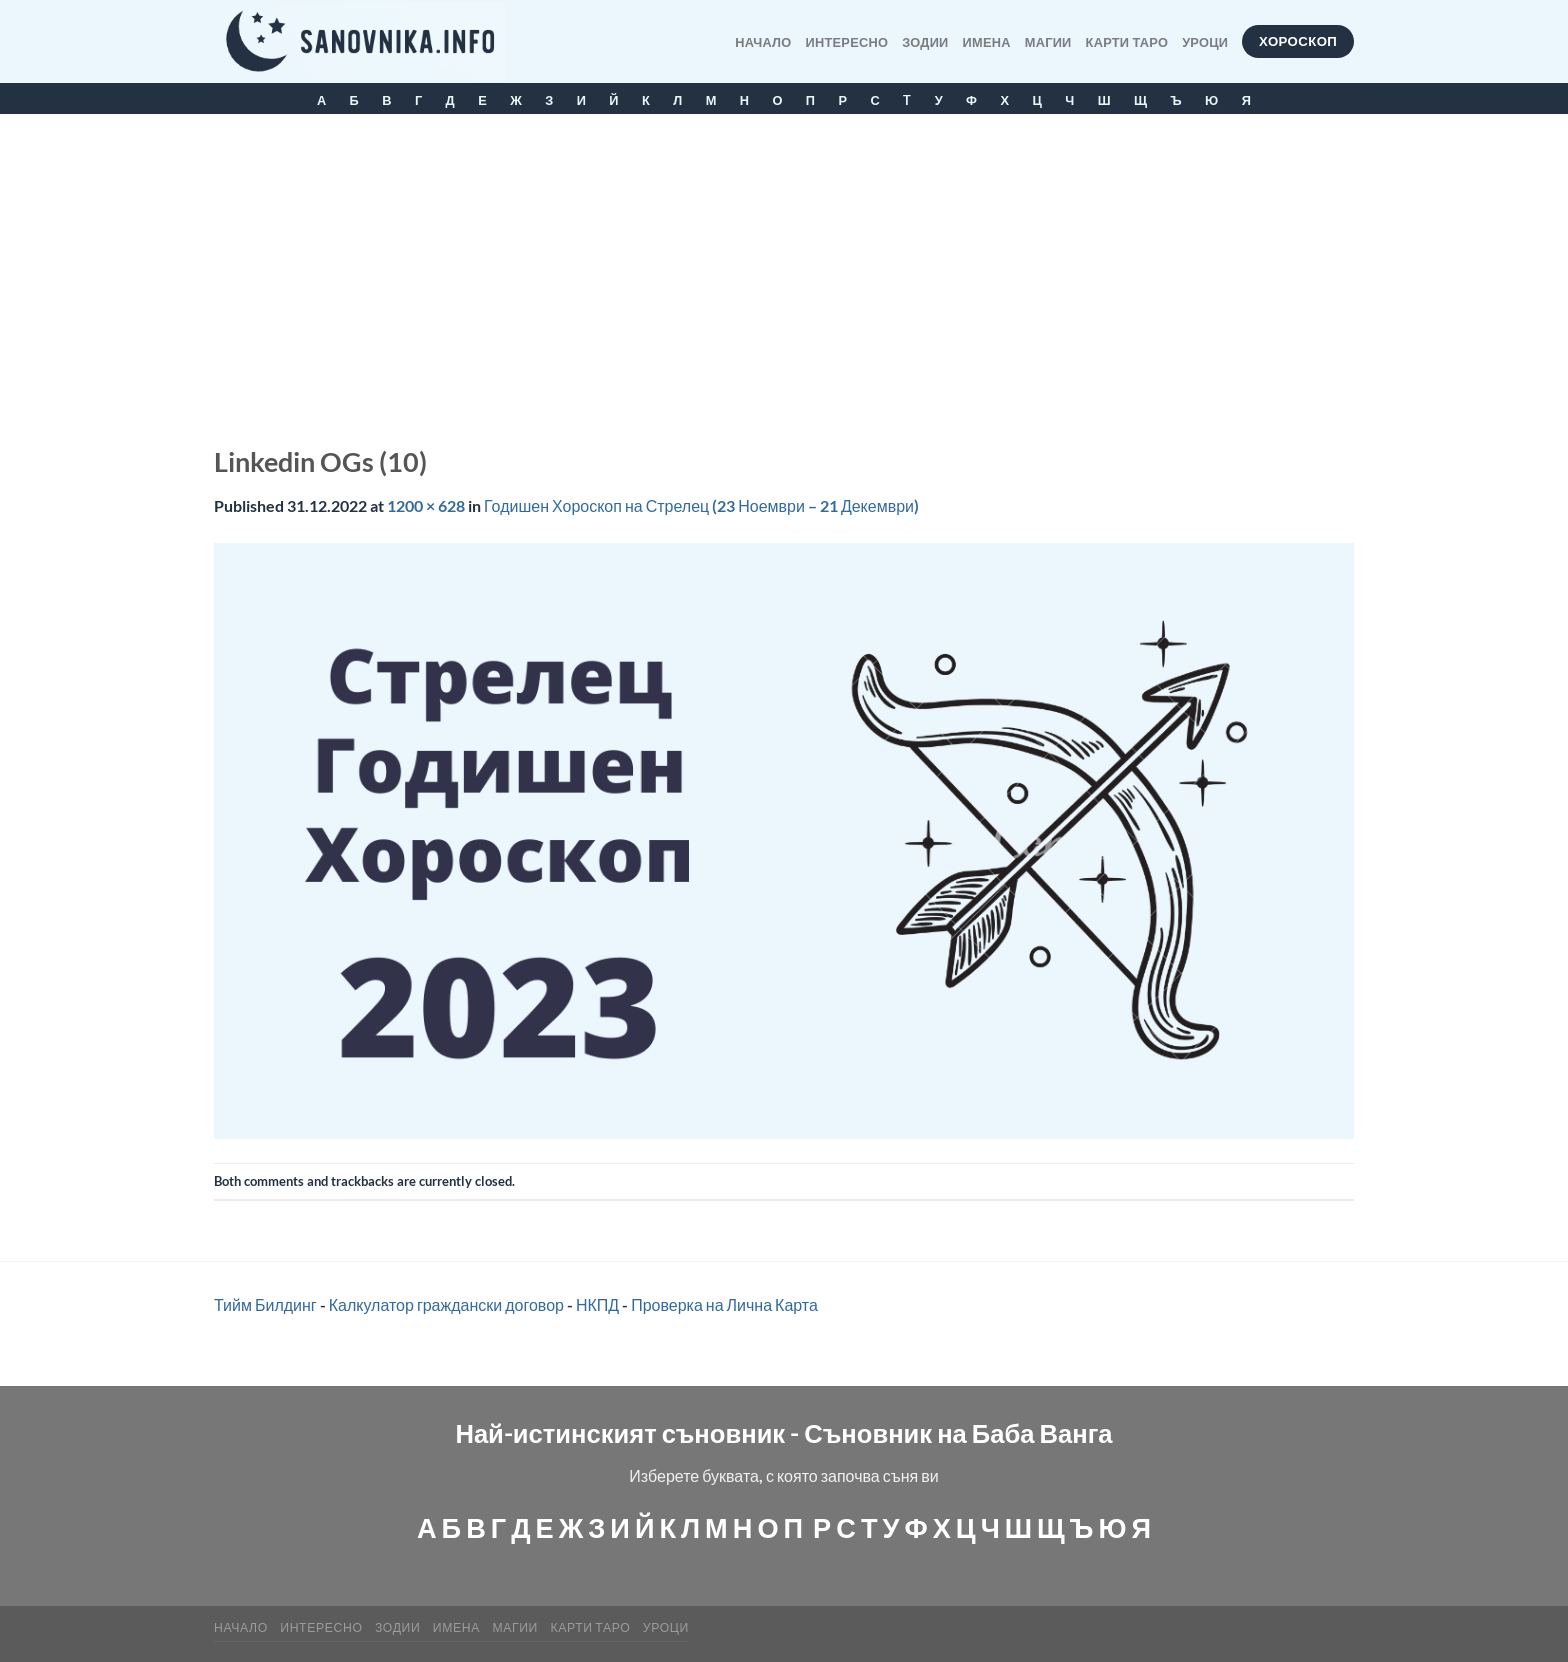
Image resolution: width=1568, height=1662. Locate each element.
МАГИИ (1048, 42)
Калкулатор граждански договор (446, 1304)
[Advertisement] (784, 264)
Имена (987, 42)
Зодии (925, 42)
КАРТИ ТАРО (1127, 42)
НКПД (597, 1304)
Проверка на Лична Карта (724, 1304)
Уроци (1205, 42)
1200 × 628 (426, 505)
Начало (763, 42)
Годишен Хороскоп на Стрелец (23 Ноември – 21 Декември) (701, 505)
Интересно (847, 42)
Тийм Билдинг (265, 1304)
